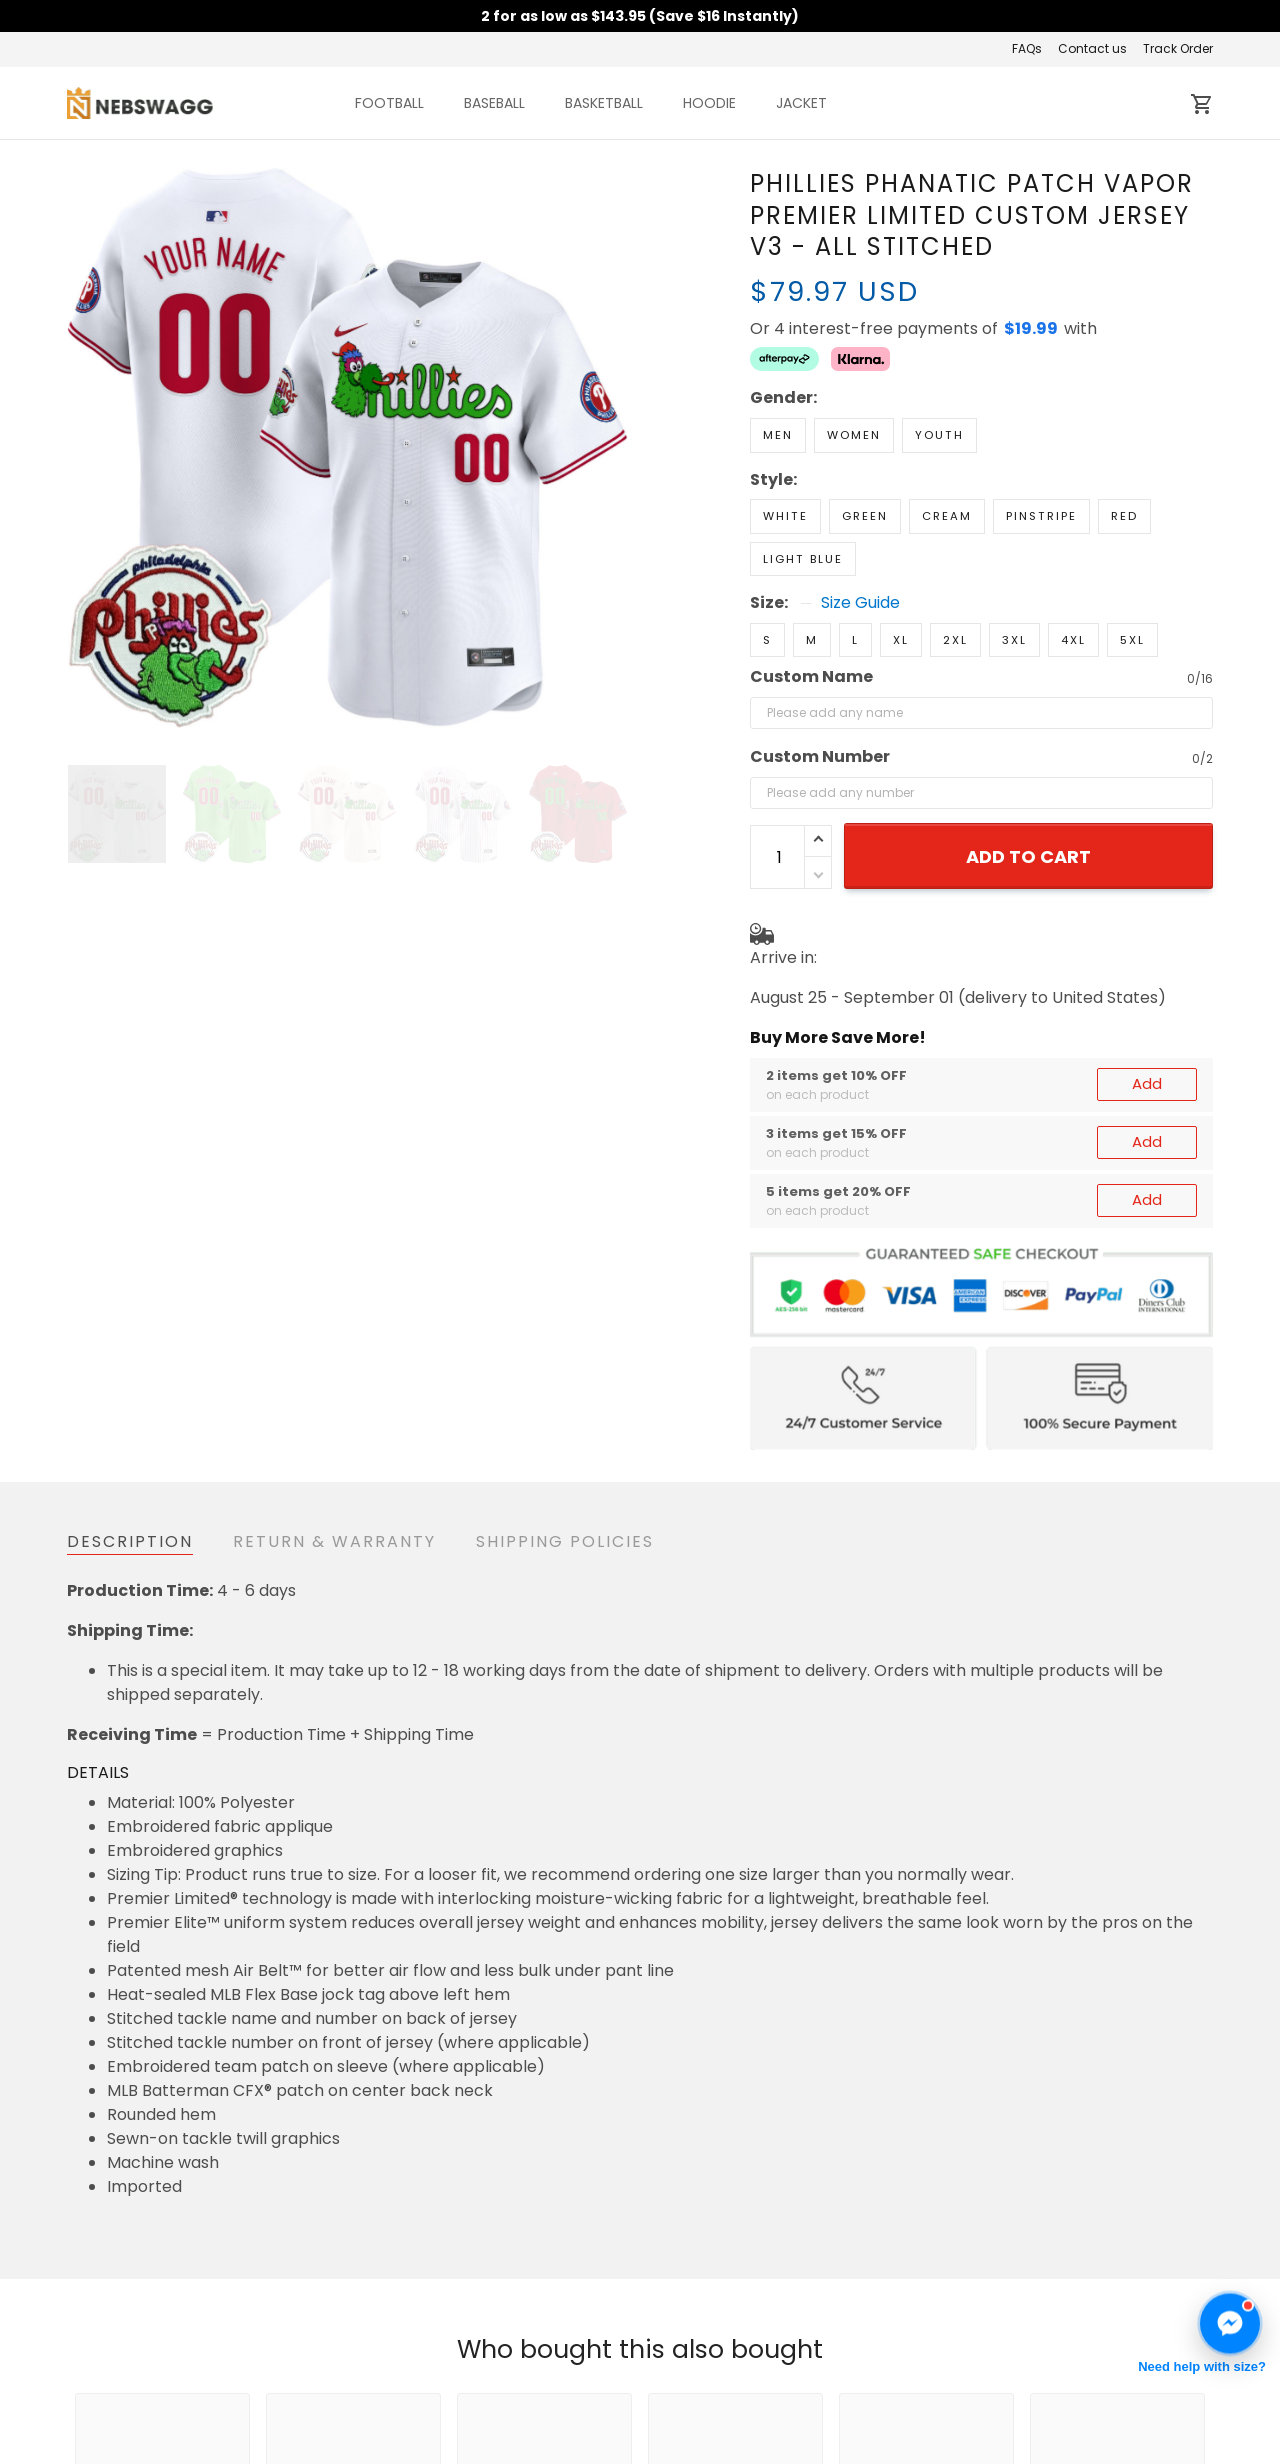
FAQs (1027, 48)
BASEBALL (494, 103)
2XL (955, 570)
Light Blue (803, 489)
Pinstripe (1041, 446)
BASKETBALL (604, 103)
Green (865, 446)
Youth (939, 365)
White (785, 446)
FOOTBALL (389, 103)
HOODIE (709, 103)
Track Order (1178, 48)
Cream (947, 446)
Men (778, 365)
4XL (1073, 570)
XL (901, 570)
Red (1124, 446)
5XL (1132, 570)
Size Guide (860, 533)
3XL (1014, 570)
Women (854, 365)
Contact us (1092, 48)
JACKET (801, 103)
